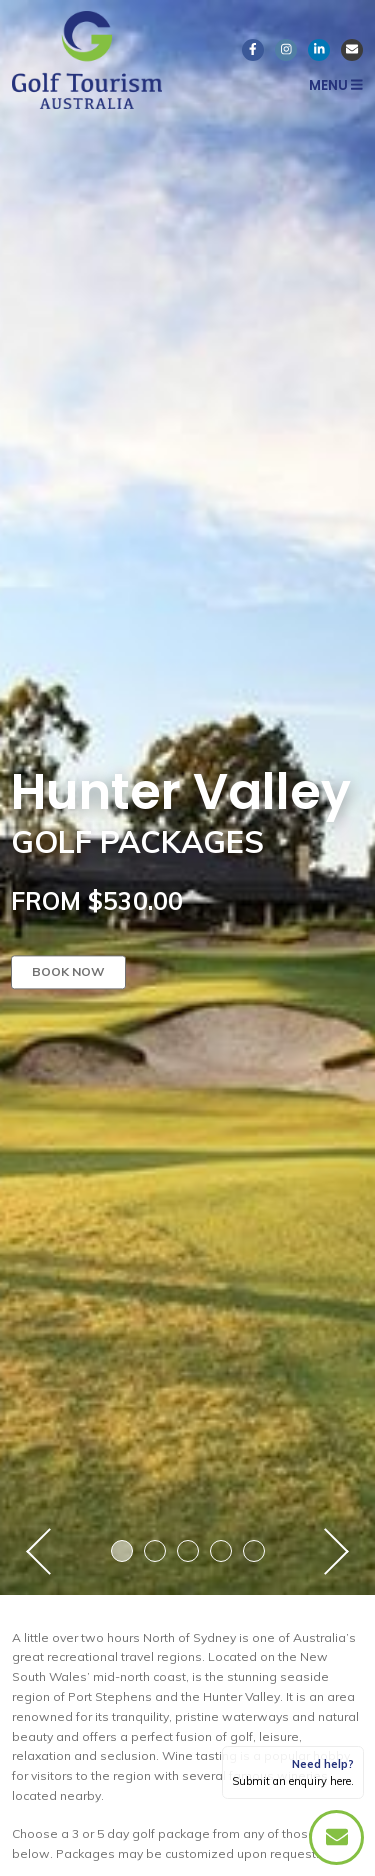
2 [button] (155, 1551)
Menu (336, 85)
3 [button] (188, 1551)
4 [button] (221, 1551)
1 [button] (122, 1551)
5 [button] (254, 1551)
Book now (68, 971)
